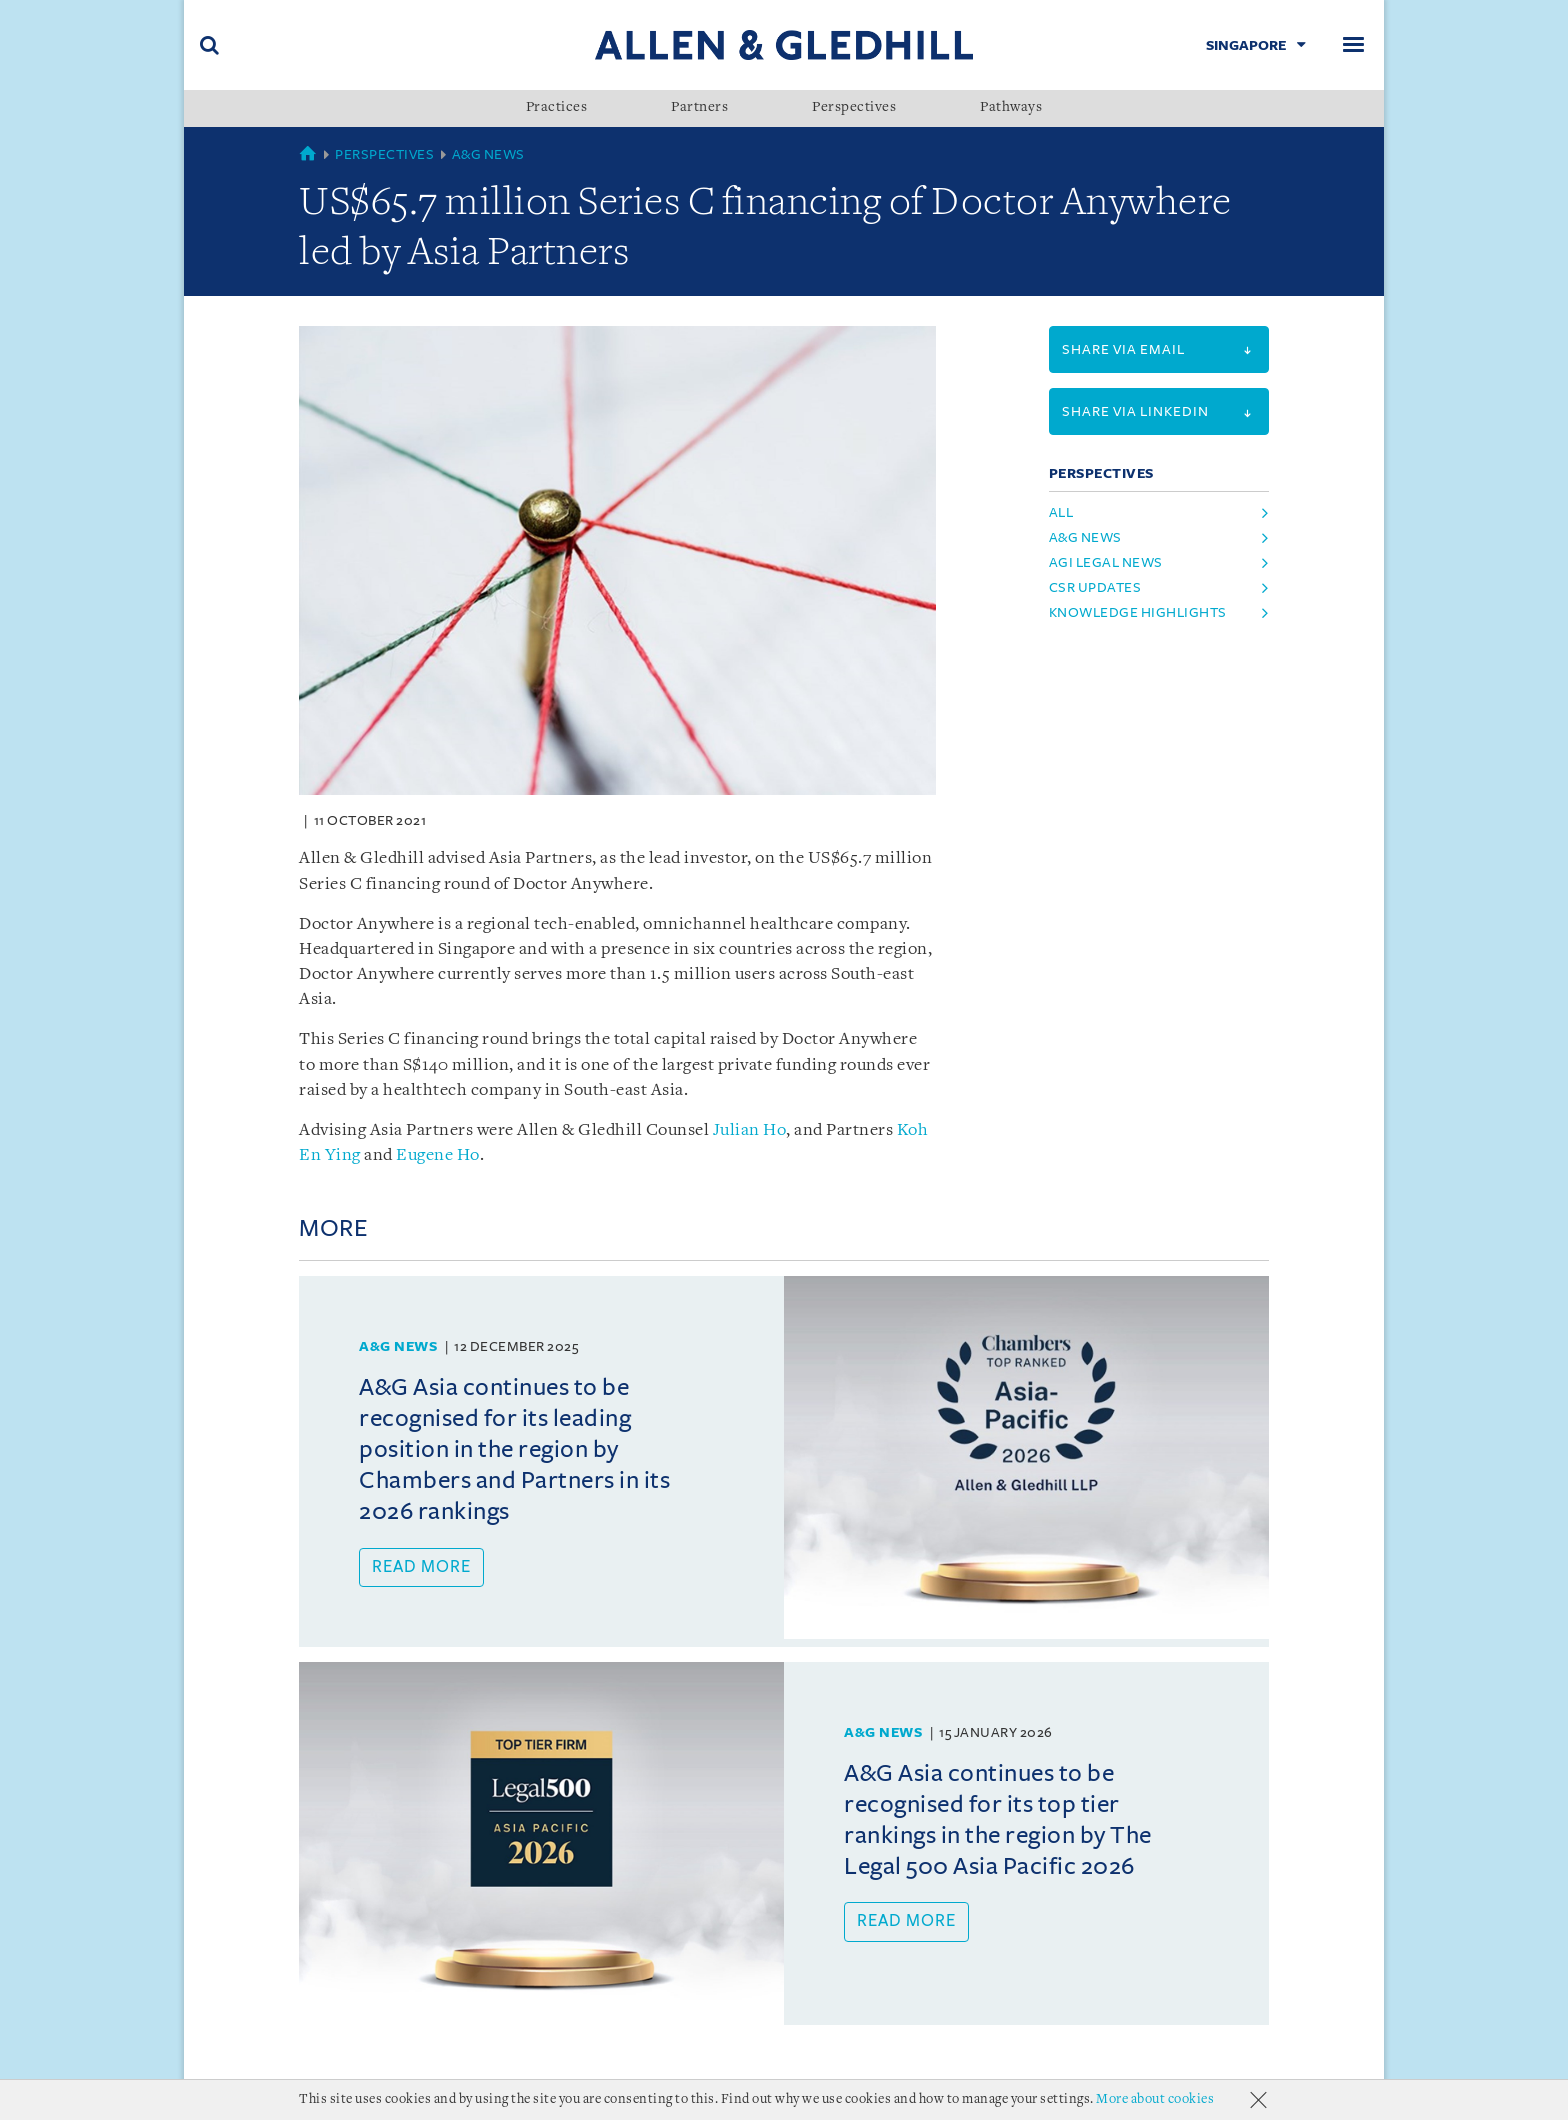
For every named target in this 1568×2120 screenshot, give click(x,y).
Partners (699, 108)
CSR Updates (1095, 587)
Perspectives (854, 108)
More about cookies (1155, 2099)
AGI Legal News (1106, 562)
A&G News (488, 154)
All (1061, 512)
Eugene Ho (438, 1155)
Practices (557, 108)
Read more (421, 1567)
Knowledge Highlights (1138, 612)
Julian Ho (750, 1130)
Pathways (1011, 108)
